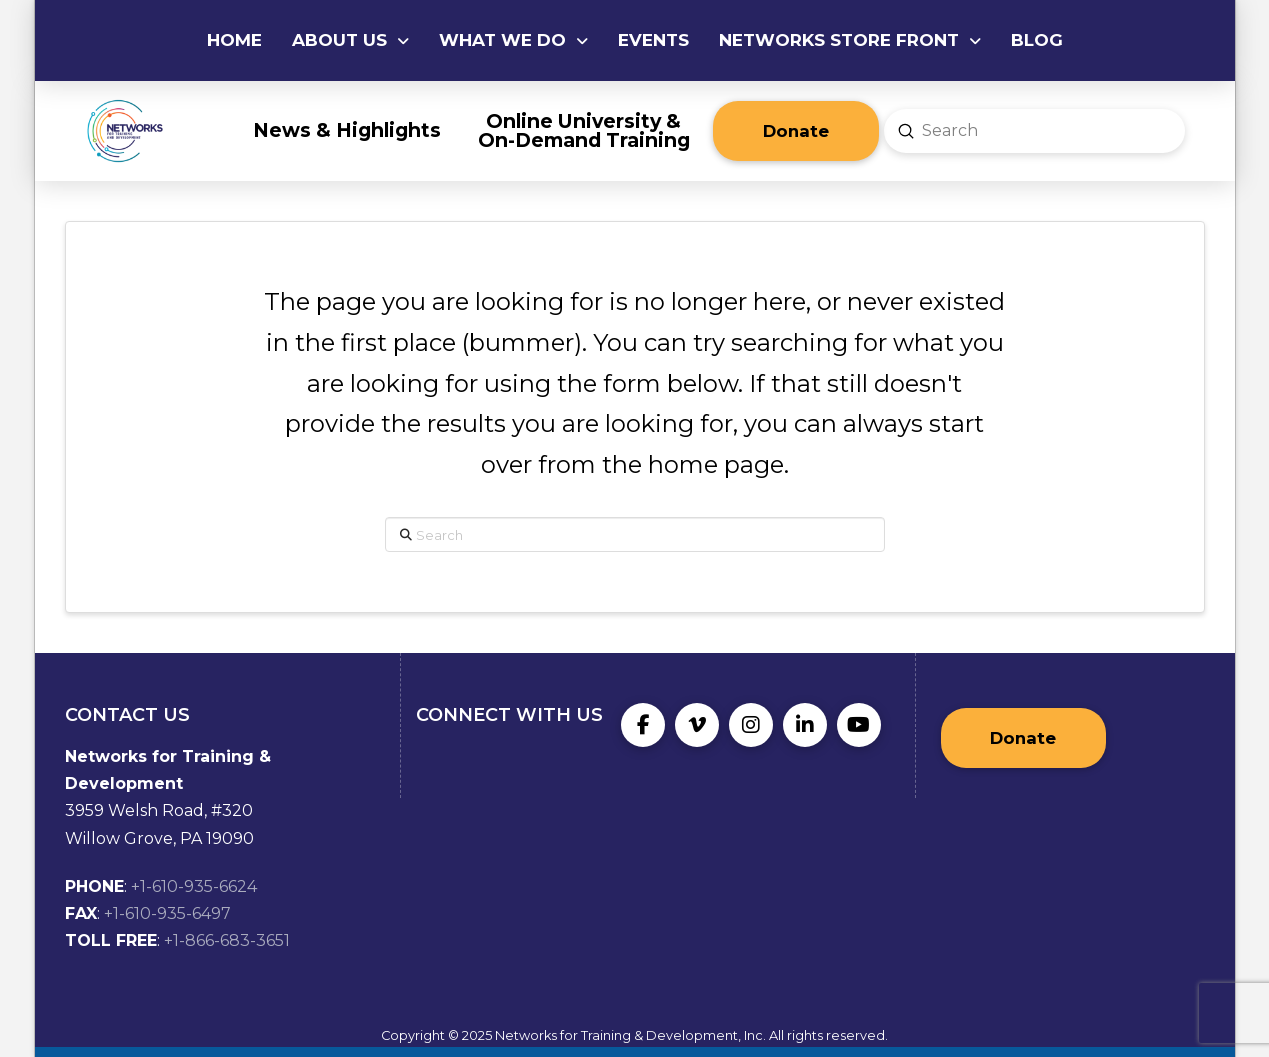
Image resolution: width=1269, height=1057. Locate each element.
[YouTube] (859, 725)
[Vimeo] (697, 725)
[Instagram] (751, 725)
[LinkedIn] (805, 725)
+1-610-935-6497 (167, 913)
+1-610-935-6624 (194, 886)
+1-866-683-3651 (227, 940)
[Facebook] (643, 725)
